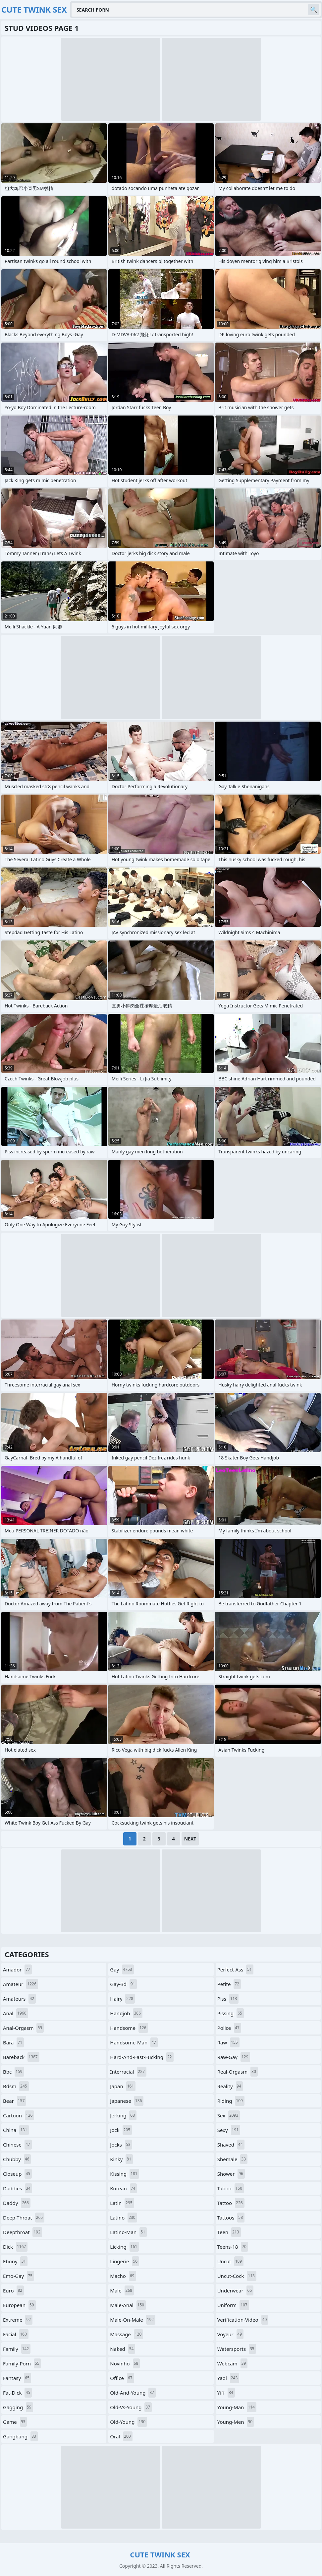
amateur (20, 1984)
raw (228, 2042)
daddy (16, 2203)
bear (14, 2101)
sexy (228, 2130)
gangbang (20, 2436)
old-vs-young (131, 2407)
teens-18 (232, 2247)
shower (231, 2174)
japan (122, 2086)
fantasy (17, 2378)
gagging (18, 2407)
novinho (125, 2363)
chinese (17, 2145)
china (16, 2130)
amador (17, 1969)
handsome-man (134, 2042)
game (15, 2422)
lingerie (124, 2261)
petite (229, 1984)
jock (121, 2130)
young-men (235, 2422)
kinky (121, 2159)
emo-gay (18, 2276)
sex (228, 2115)
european (19, 2305)
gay (122, 1969)
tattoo (230, 2203)
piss (228, 1999)
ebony (15, 2261)
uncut (230, 2261)
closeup (17, 2174)
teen (229, 2232)
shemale (232, 2159)
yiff (226, 2393)
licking (124, 2247)
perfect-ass (235, 1969)
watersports (236, 2349)
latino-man (128, 2232)
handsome (129, 2028)
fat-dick (17, 2393)
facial (15, 2334)
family (16, 2349)
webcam (232, 2363)
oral (121, 2436)
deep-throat (23, 2217)
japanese (126, 2101)
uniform (233, 2305)
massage (126, 2334)
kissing (124, 2174)
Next (190, 1838)
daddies (17, 2188)
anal (15, 2013)
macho (123, 2276)
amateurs (19, 1999)
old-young (128, 2422)
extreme (17, 2320)
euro (13, 2290)
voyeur (230, 2334)
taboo (230, 2188)
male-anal (128, 2305)
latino (123, 2217)
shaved (230, 2145)
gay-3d (123, 1984)
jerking (123, 2115)
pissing (230, 2013)
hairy (122, 1999)
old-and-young (133, 2393)
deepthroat (22, 2232)
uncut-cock (236, 2276)
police (229, 2028)
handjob (126, 2013)
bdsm (16, 2086)
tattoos (230, 2217)
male (122, 2290)
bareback (21, 2057)
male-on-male (132, 2320)
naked (122, 2349)
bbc (13, 2072)
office (122, 2378)
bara (13, 2042)
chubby (17, 2159)
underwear (235, 2290)
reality (230, 2086)
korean (123, 2188)
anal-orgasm (23, 2028)
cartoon (18, 2115)
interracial (128, 2072)
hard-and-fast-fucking (141, 2057)
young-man (236, 2407)
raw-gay (233, 2057)
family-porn (22, 2363)
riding (230, 2101)
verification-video (243, 2320)
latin (122, 2203)
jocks (121, 2145)
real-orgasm (237, 2072)
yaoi (228, 2378)
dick (15, 2247)
